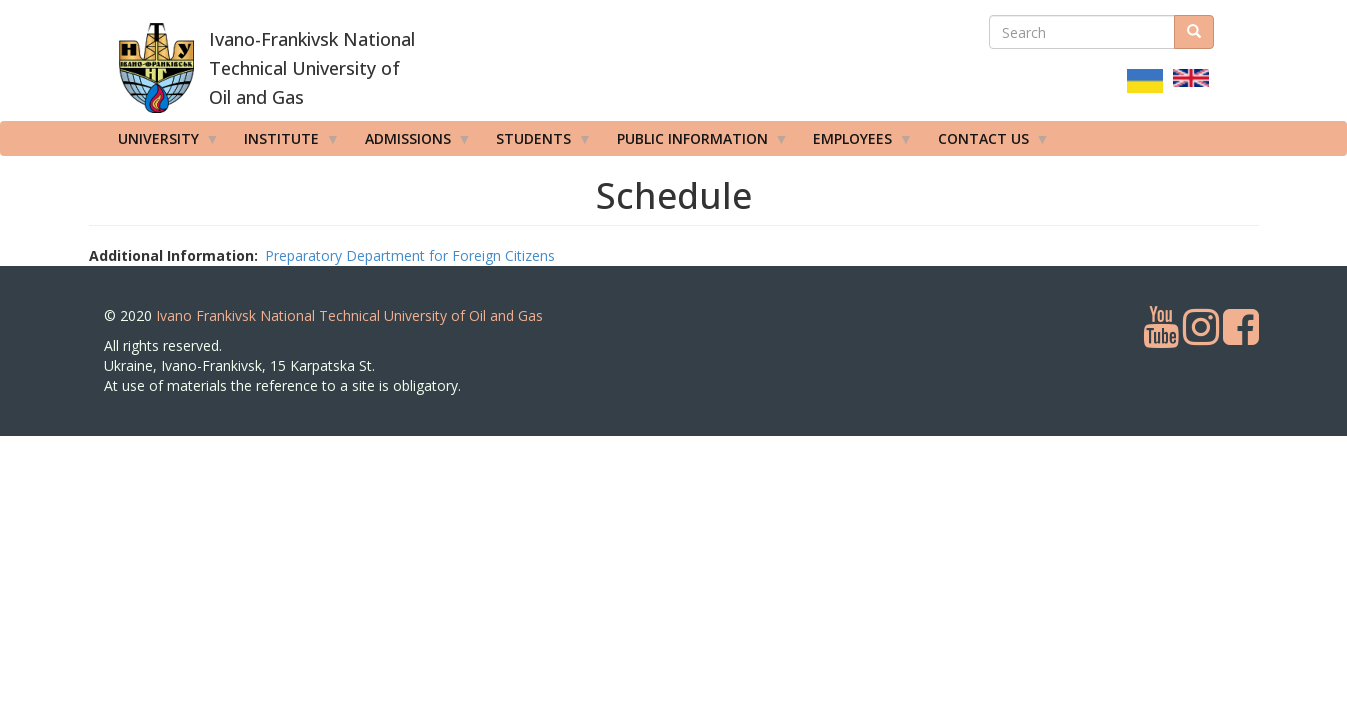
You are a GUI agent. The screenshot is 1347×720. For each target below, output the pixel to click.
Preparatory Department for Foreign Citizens (410, 255)
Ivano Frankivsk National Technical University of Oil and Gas (349, 315)
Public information (696, 143)
